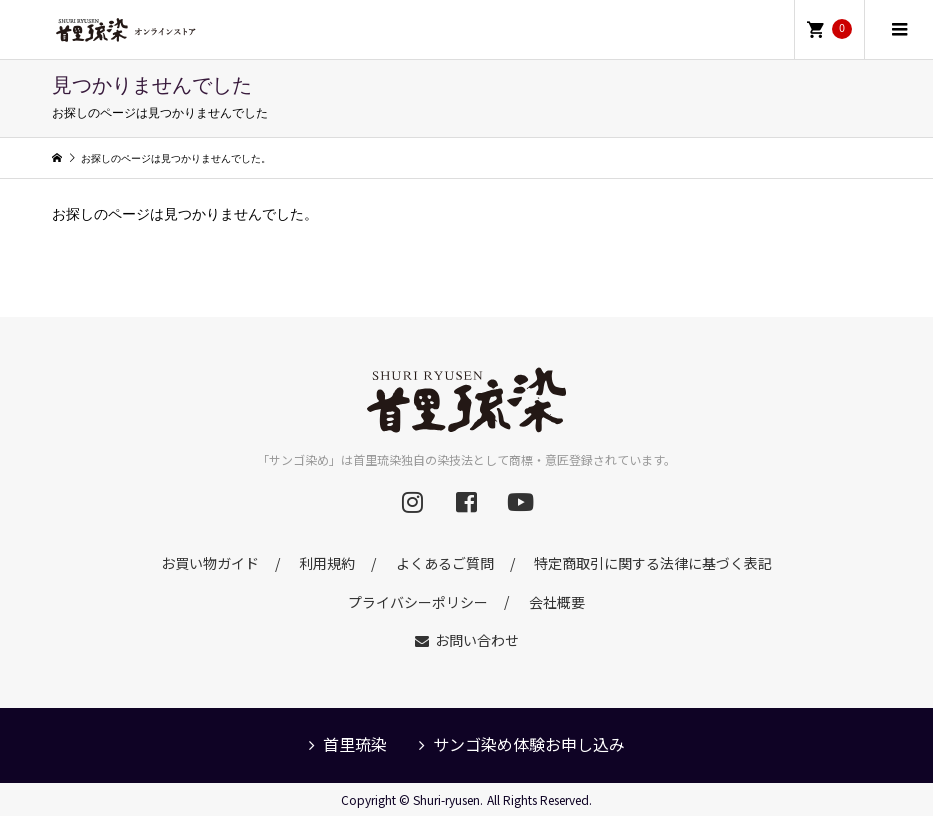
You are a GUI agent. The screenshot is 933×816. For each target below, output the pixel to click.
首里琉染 (355, 744)
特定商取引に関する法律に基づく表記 (653, 563)
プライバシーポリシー (418, 601)
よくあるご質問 (445, 563)
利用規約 (327, 563)
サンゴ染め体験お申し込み (529, 744)
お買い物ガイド (210, 563)
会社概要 (557, 601)
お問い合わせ (477, 640)
